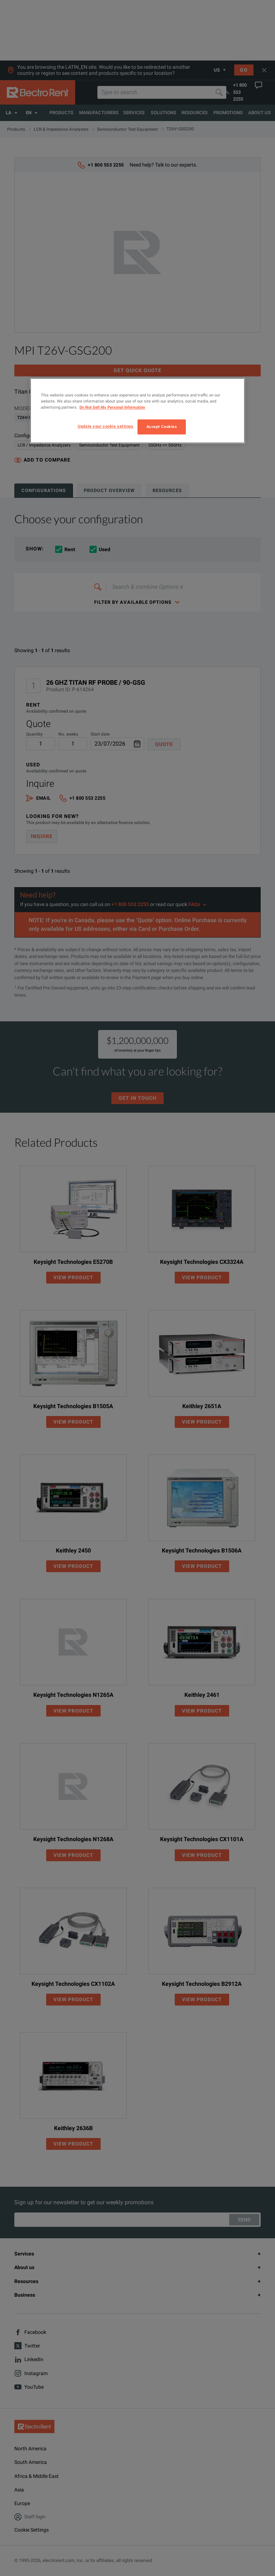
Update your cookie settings (105, 426)
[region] (137, 410)
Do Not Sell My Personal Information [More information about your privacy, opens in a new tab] (112, 407)
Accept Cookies (161, 426)
